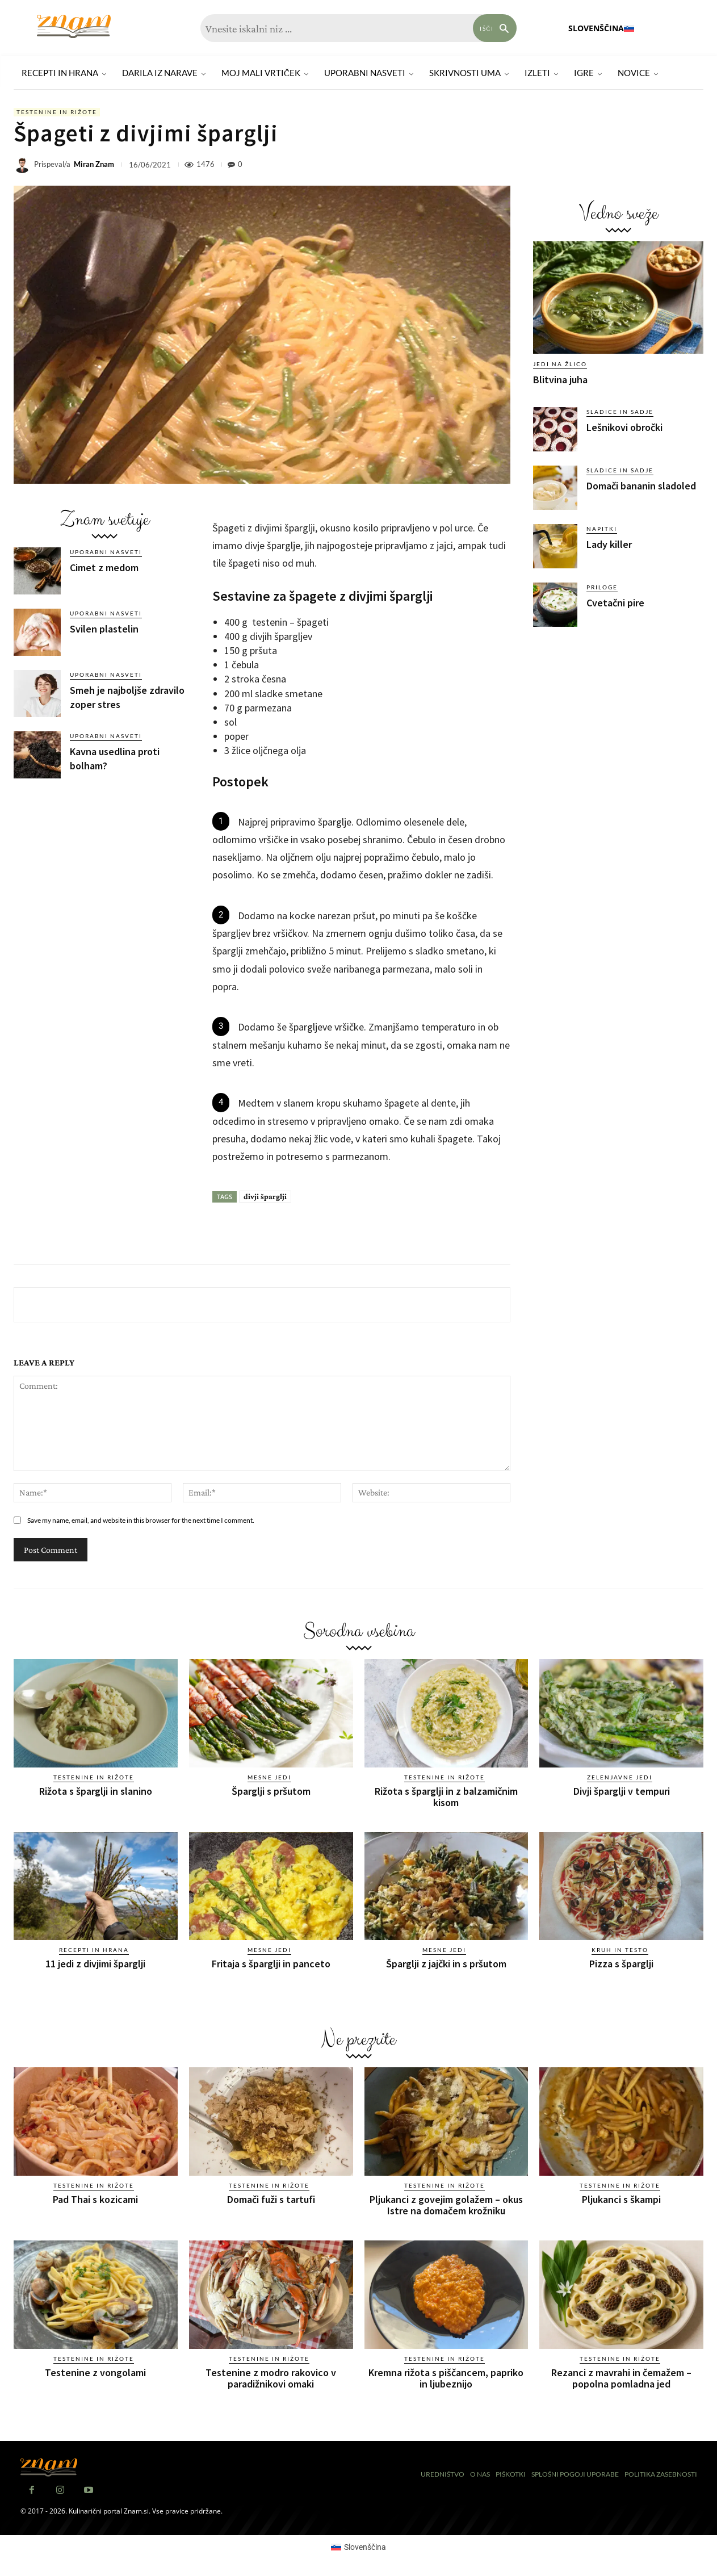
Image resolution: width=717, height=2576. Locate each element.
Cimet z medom (104, 567)
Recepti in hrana (94, 1949)
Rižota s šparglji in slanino (95, 1791)
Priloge (602, 587)
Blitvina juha (560, 379)
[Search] (495, 28)
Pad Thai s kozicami (95, 2199)
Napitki (601, 528)
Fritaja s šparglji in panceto (271, 1963)
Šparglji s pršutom (271, 1791)
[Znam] (74, 26)
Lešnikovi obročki (624, 427)
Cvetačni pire (615, 602)
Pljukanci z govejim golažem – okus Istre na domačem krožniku (446, 2205)
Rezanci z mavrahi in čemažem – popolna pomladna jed (621, 2378)
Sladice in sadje (619, 411)
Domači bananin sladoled (641, 485)
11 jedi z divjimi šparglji (95, 1963)
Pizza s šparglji (621, 1963)
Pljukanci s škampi (621, 2199)
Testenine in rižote (57, 112)
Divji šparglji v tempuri (621, 1791)
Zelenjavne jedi (619, 1777)
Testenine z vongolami (95, 2372)
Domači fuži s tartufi (271, 2199)
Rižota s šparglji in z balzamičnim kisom (446, 1797)
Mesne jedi (269, 1777)
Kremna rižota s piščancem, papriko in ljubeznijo (445, 2378)
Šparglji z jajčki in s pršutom (446, 1963)
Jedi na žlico (560, 364)
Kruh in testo (620, 1949)
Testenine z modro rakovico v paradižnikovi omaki (271, 2378)
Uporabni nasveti (106, 551)
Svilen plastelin (104, 628)
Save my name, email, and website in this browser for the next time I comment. (140, 1520)
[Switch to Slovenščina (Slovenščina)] (358, 2547)
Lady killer (609, 544)
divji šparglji (265, 1196)
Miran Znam (94, 164)
